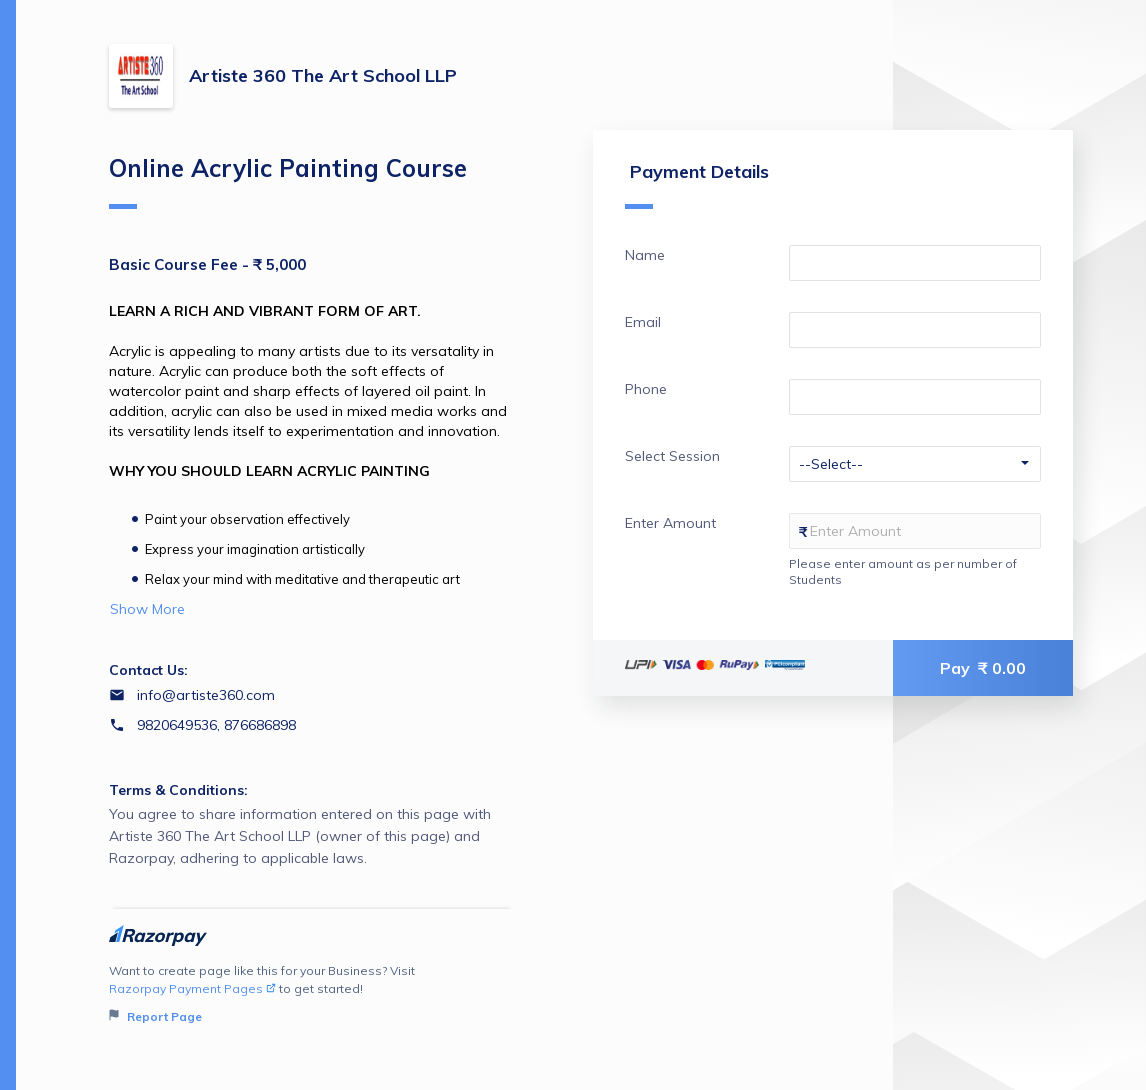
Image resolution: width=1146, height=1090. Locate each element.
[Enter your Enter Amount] (915, 531)
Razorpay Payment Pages (192, 988)
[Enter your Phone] (915, 397)
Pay (983, 668)
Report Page (155, 1016)
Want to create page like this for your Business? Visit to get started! (311, 994)
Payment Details (697, 184)
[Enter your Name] (915, 263)
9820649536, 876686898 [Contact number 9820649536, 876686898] (216, 725)
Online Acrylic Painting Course (288, 181)
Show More (147, 609)
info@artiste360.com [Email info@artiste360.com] (206, 695)
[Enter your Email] (915, 330)
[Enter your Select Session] (915, 464)
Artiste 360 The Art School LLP (323, 75)
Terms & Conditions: (178, 790)
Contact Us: (148, 670)
